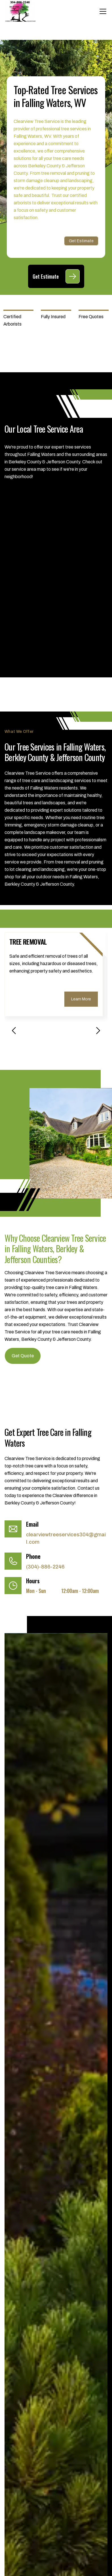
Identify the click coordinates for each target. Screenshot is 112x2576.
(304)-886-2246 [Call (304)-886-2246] (45, 1567)
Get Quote (23, 1355)
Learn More (81, 999)
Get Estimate (81, 241)
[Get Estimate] (72, 276)
